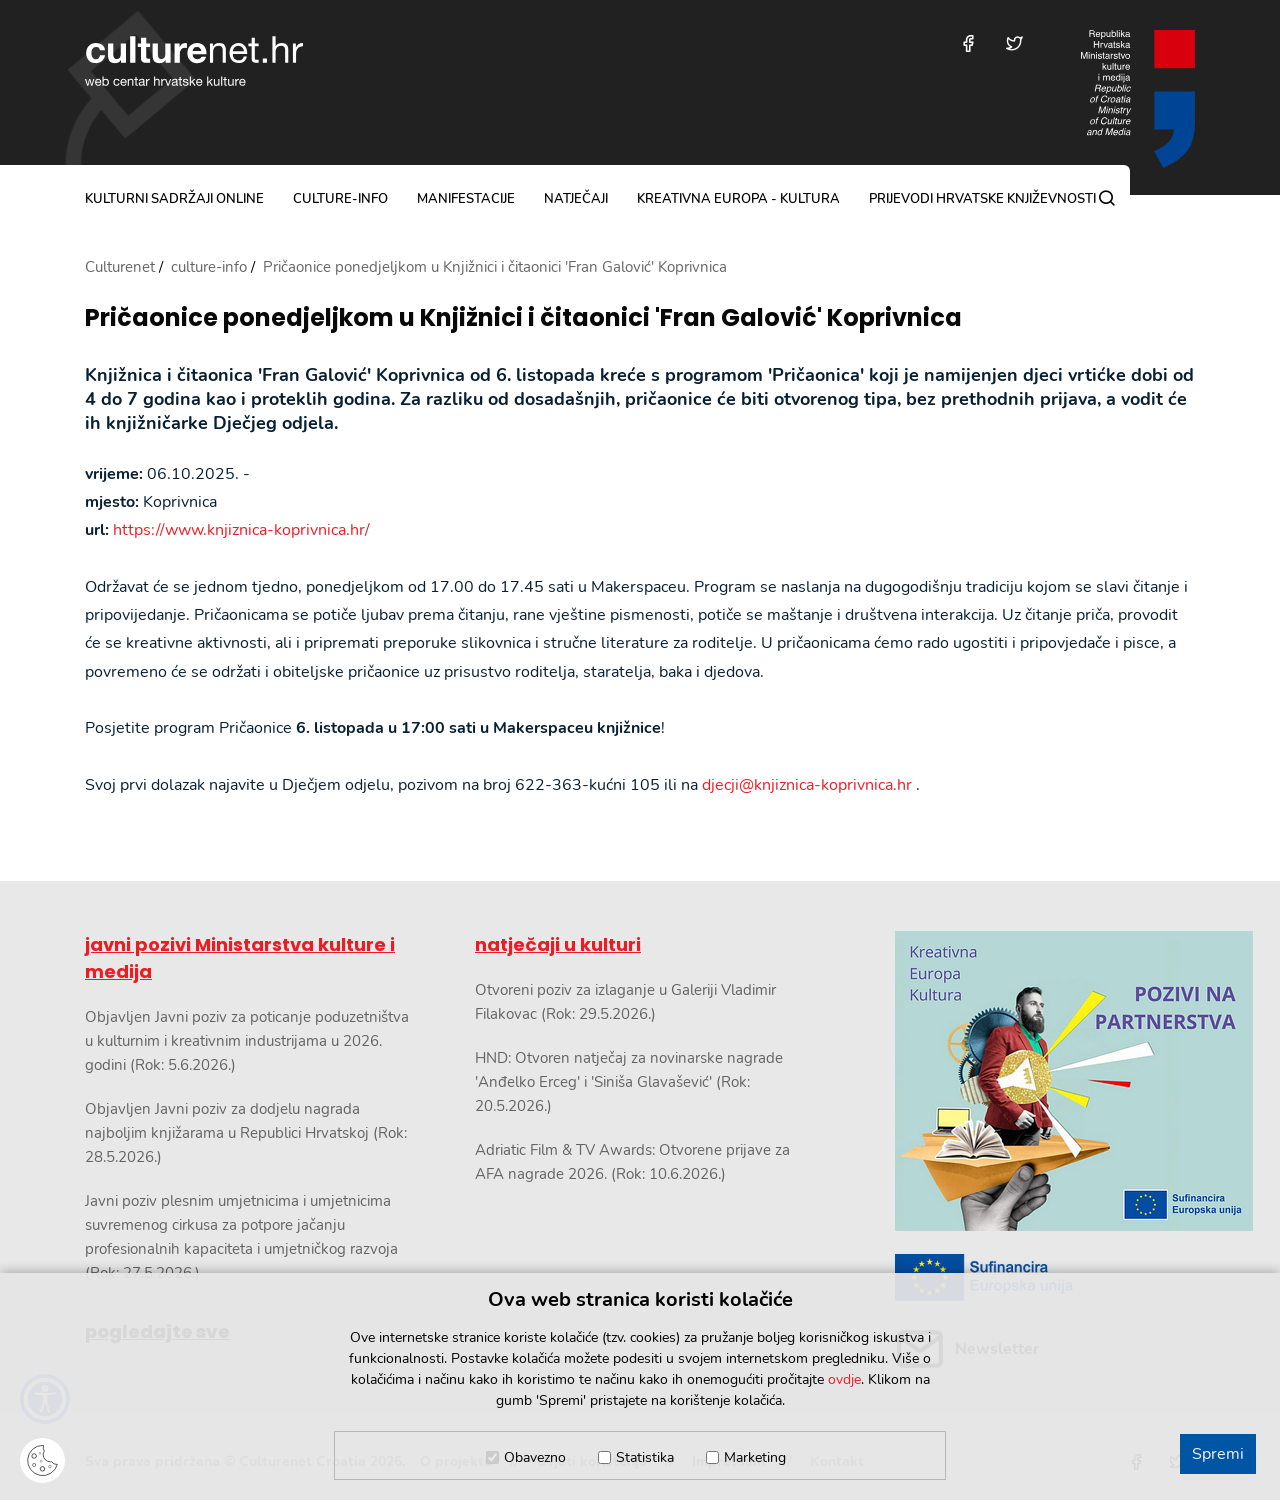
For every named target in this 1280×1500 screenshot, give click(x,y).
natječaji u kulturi (558, 944)
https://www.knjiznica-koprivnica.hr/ (241, 530)
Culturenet (120, 267)
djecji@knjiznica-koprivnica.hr (807, 785)
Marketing (755, 1457)
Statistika (645, 1457)
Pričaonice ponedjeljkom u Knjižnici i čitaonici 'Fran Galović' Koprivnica (523, 318)
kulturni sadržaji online (174, 199)
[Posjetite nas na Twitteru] (1014, 43)
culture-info (340, 199)
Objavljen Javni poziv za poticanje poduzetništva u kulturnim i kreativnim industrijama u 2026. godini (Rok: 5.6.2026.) (247, 1041)
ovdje (844, 1379)
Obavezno (535, 1457)
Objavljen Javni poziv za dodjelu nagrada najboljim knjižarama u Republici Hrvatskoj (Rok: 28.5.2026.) (246, 1133)
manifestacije (466, 199)
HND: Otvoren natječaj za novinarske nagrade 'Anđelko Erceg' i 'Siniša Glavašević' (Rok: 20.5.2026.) (629, 1082)
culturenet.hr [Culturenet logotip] (194, 61)
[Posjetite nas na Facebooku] (968, 43)
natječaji (576, 199)
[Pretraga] (1107, 198)
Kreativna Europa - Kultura (738, 199)
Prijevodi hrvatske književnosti (982, 199)
